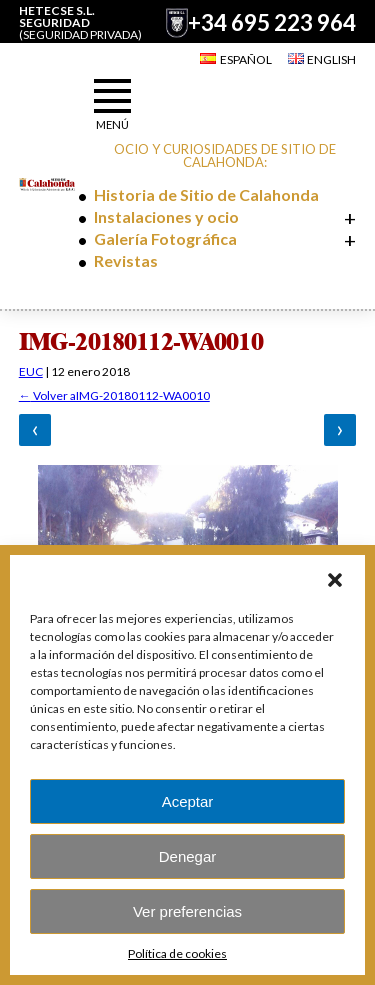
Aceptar (188, 801)
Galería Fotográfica (165, 238)
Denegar (188, 856)
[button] (335, 580)
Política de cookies (177, 953)
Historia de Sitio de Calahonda (206, 194)
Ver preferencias (187, 911)
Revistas (126, 260)
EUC (31, 371)
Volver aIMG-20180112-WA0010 (114, 396)
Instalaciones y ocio (166, 216)
